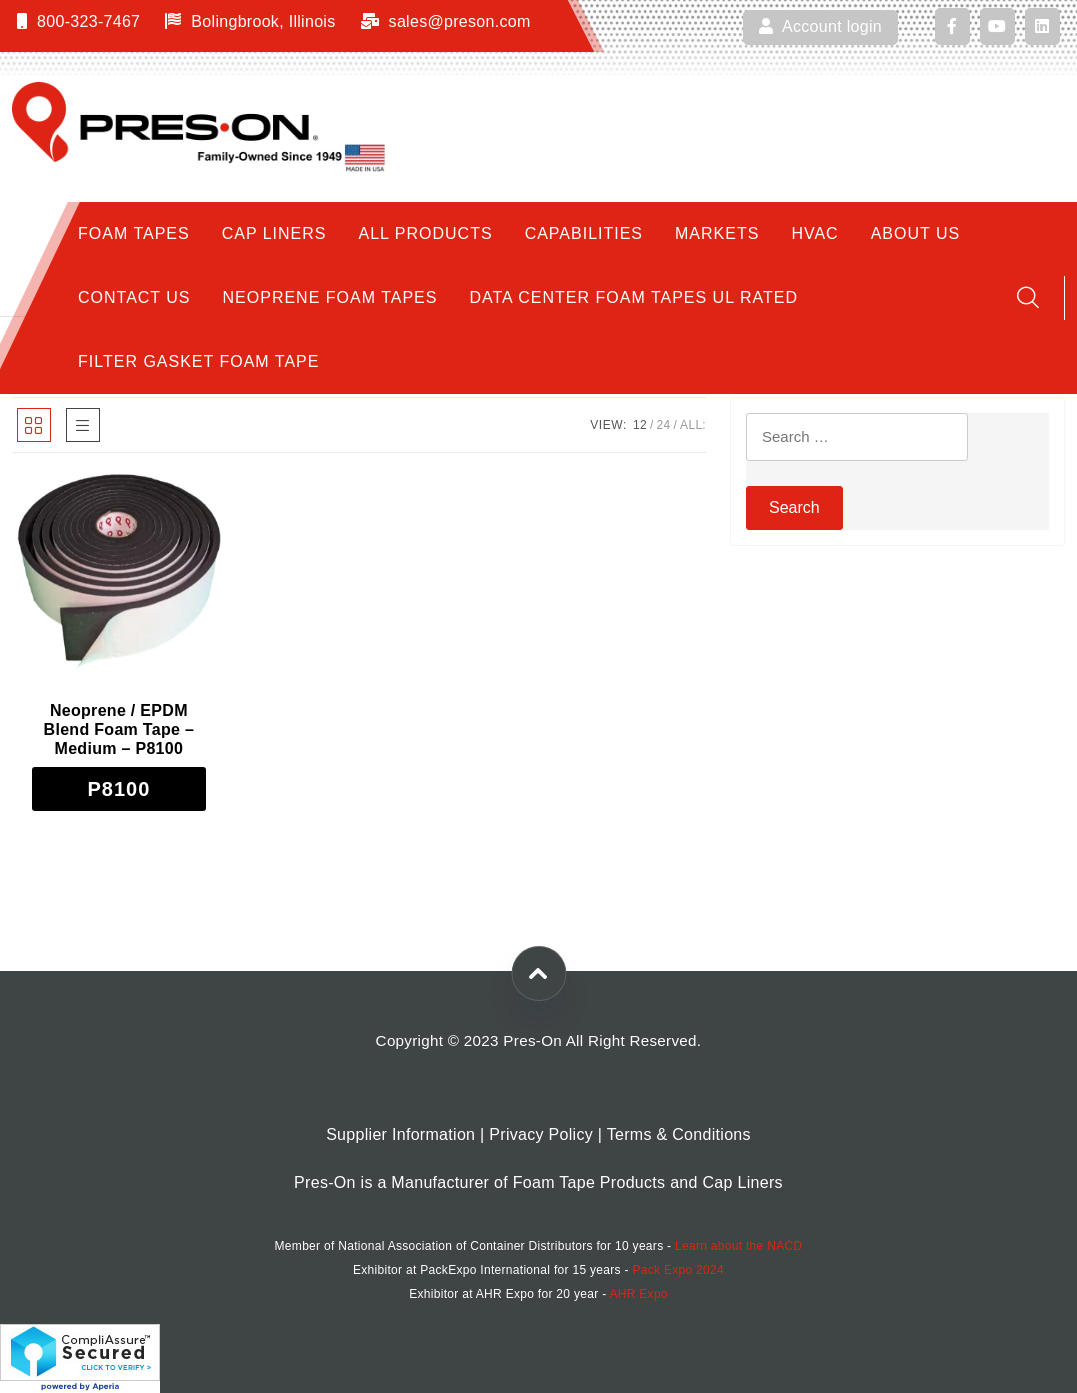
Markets (717, 233)
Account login (820, 26)
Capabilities (584, 233)
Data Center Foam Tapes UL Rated (633, 297)
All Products (426, 233)
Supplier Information (400, 1134)
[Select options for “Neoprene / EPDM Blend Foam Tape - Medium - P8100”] (119, 789)
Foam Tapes (134, 233)
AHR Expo (638, 1294)
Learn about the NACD (738, 1246)
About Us (916, 233)
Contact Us (134, 297)
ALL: (693, 425)
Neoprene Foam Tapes (330, 297)
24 (664, 425)
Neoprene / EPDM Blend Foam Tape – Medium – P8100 (119, 729)
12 (640, 425)
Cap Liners (274, 233)
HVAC (814, 233)
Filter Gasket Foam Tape (198, 361)
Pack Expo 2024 (678, 1270)
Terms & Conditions (679, 1134)
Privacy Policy (541, 1134)
